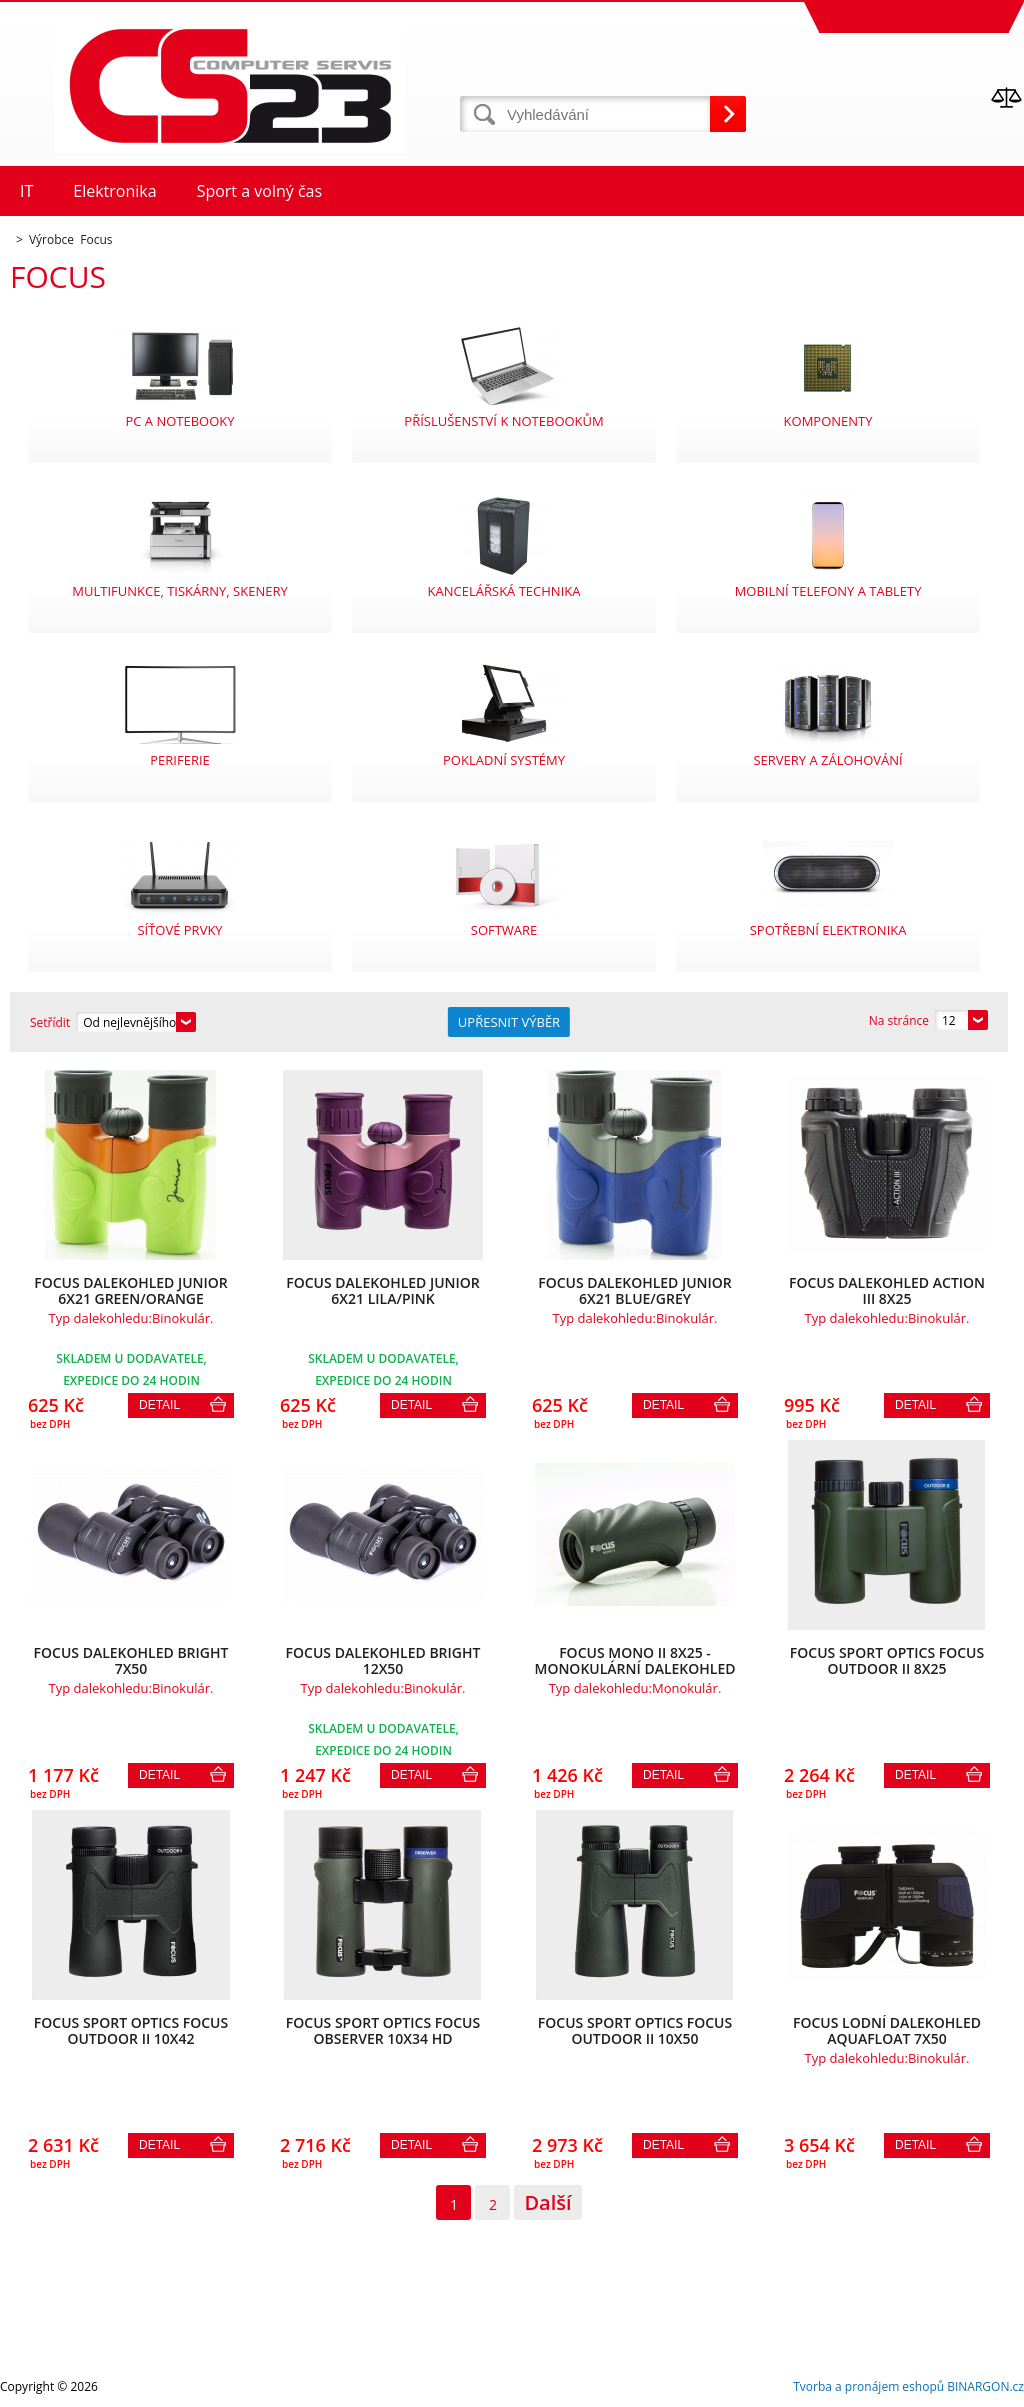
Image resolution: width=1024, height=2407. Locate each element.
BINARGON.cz (985, 2386)
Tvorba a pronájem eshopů (868, 2386)
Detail (159, 1405)
